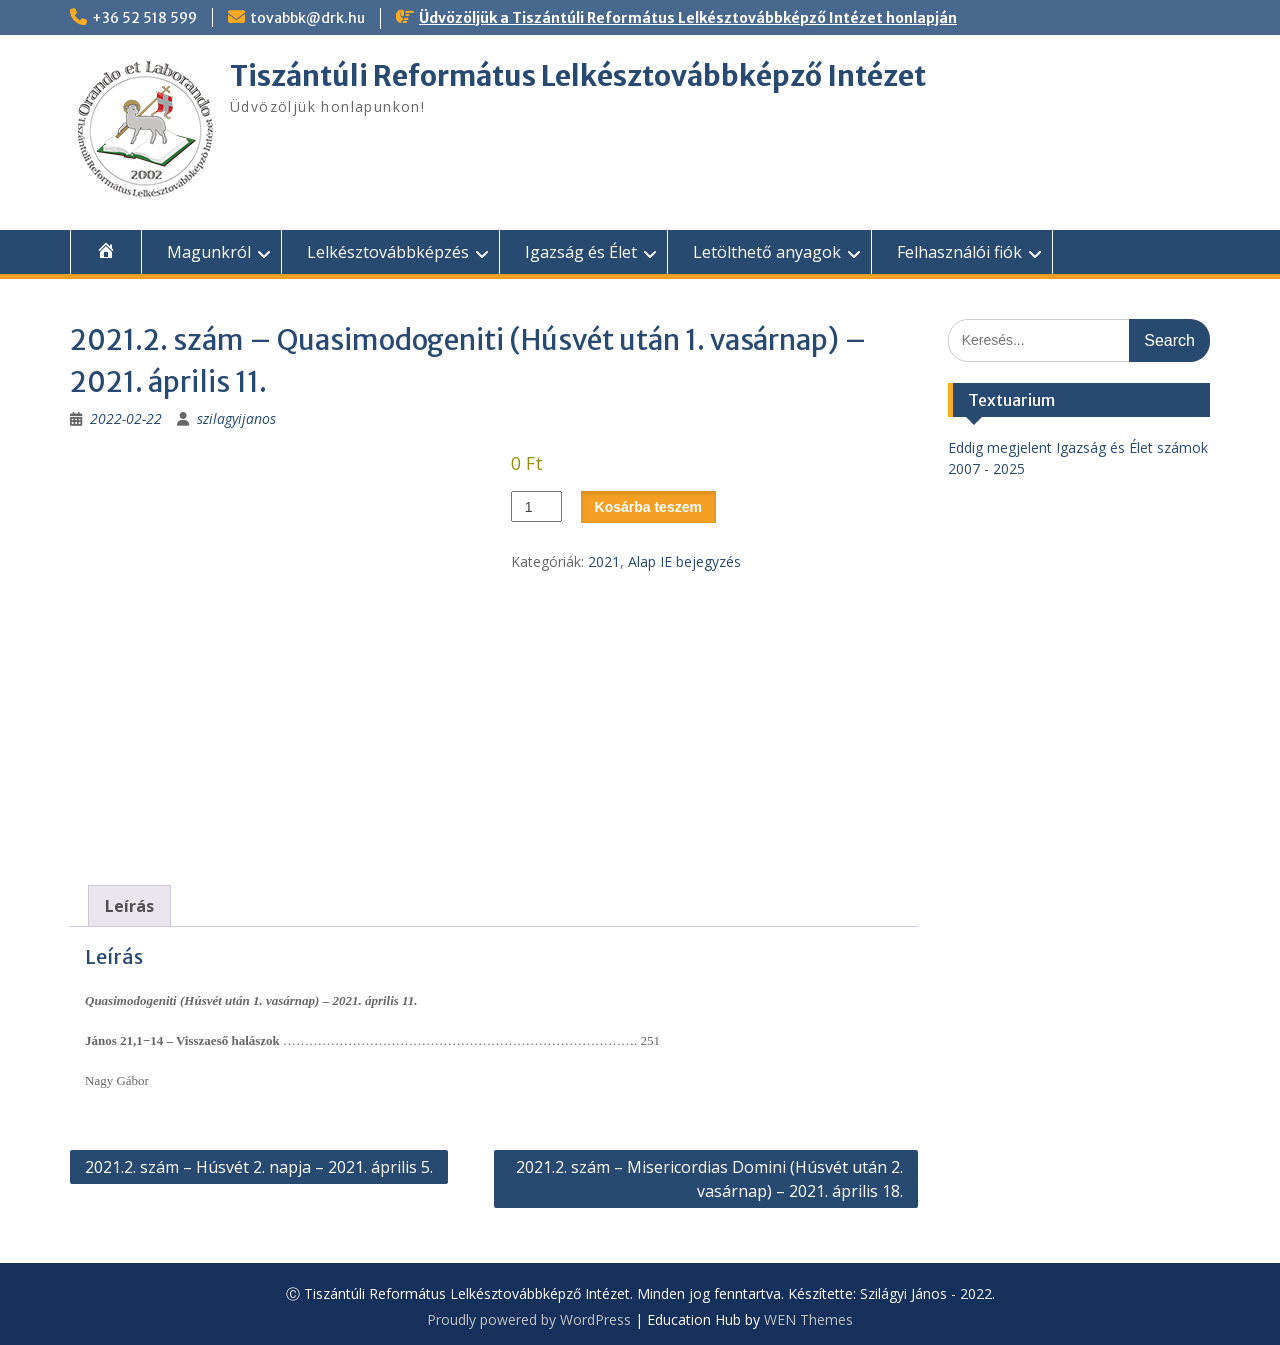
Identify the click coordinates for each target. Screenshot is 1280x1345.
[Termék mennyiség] (536, 506)
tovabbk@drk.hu (307, 18)
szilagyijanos (236, 418)
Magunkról (209, 252)
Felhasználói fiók (959, 252)
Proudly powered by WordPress (529, 1319)
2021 (604, 561)
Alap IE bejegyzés (684, 561)
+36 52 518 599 (144, 18)
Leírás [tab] (129, 906)
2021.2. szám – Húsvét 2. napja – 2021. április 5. (259, 1167)
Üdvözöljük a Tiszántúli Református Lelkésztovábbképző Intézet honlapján (688, 18)
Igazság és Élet (581, 252)
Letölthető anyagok (767, 252)
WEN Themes (808, 1319)
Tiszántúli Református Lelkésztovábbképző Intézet (578, 76)
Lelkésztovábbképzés (388, 252)
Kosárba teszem (648, 507)
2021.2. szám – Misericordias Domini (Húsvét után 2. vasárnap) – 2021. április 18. (709, 1179)
